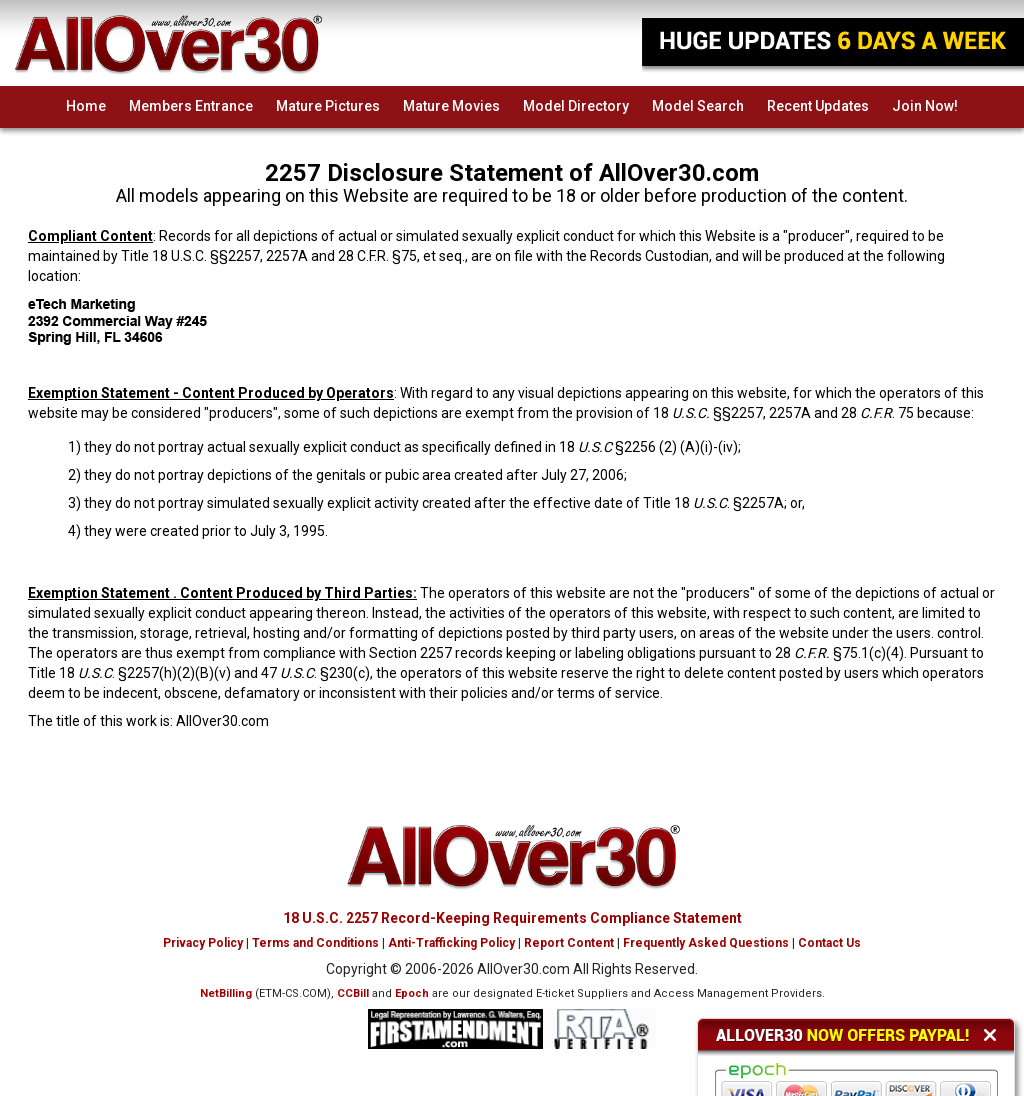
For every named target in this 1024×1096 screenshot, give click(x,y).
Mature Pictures (328, 106)
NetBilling (226, 993)
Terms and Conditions (315, 943)
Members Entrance (191, 106)
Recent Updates (818, 106)
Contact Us (829, 943)
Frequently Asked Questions (706, 943)
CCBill (353, 993)
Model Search (698, 106)
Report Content (569, 943)
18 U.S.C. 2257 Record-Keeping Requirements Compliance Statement (512, 918)
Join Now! (925, 106)
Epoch (412, 993)
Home (86, 106)
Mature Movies (451, 106)
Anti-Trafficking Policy (451, 943)
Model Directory (576, 106)
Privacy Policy (203, 943)
